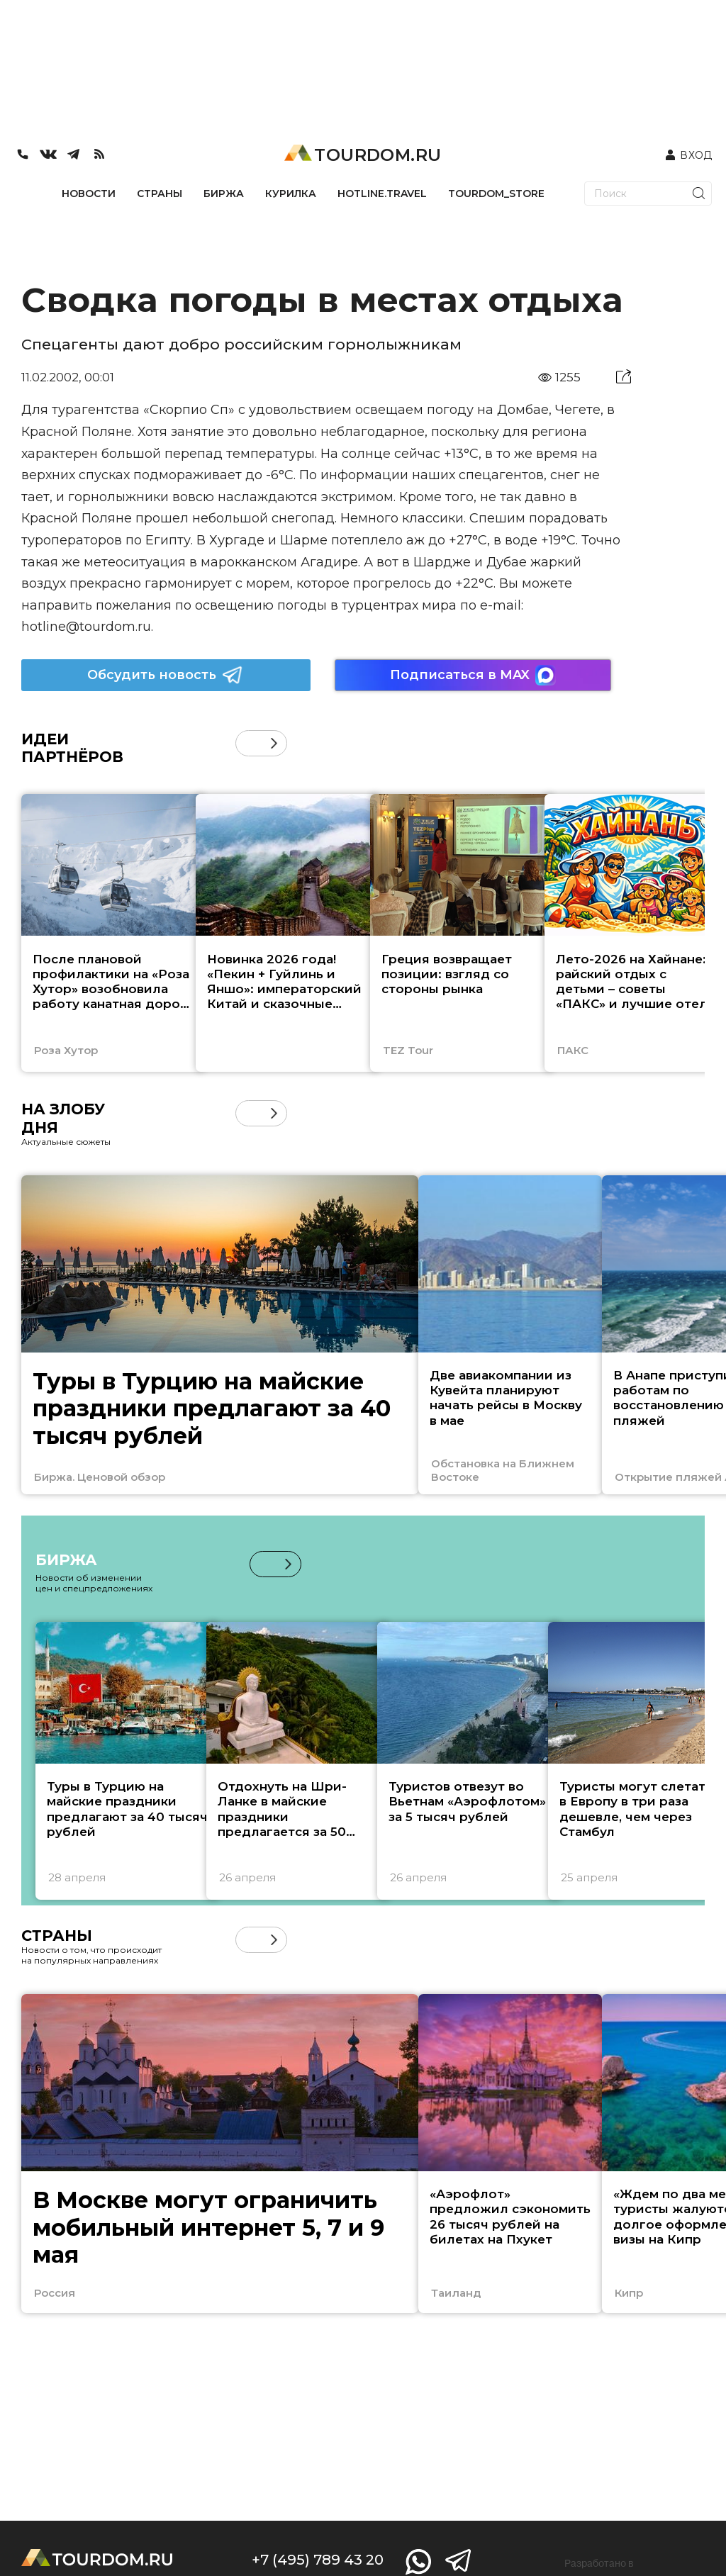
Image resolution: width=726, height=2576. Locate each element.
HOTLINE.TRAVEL (382, 193)
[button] (274, 743)
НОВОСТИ (89, 193)
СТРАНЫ (159, 193)
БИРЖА (223, 193)
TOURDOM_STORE (496, 193)
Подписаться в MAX (473, 675)
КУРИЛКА (290, 193)
